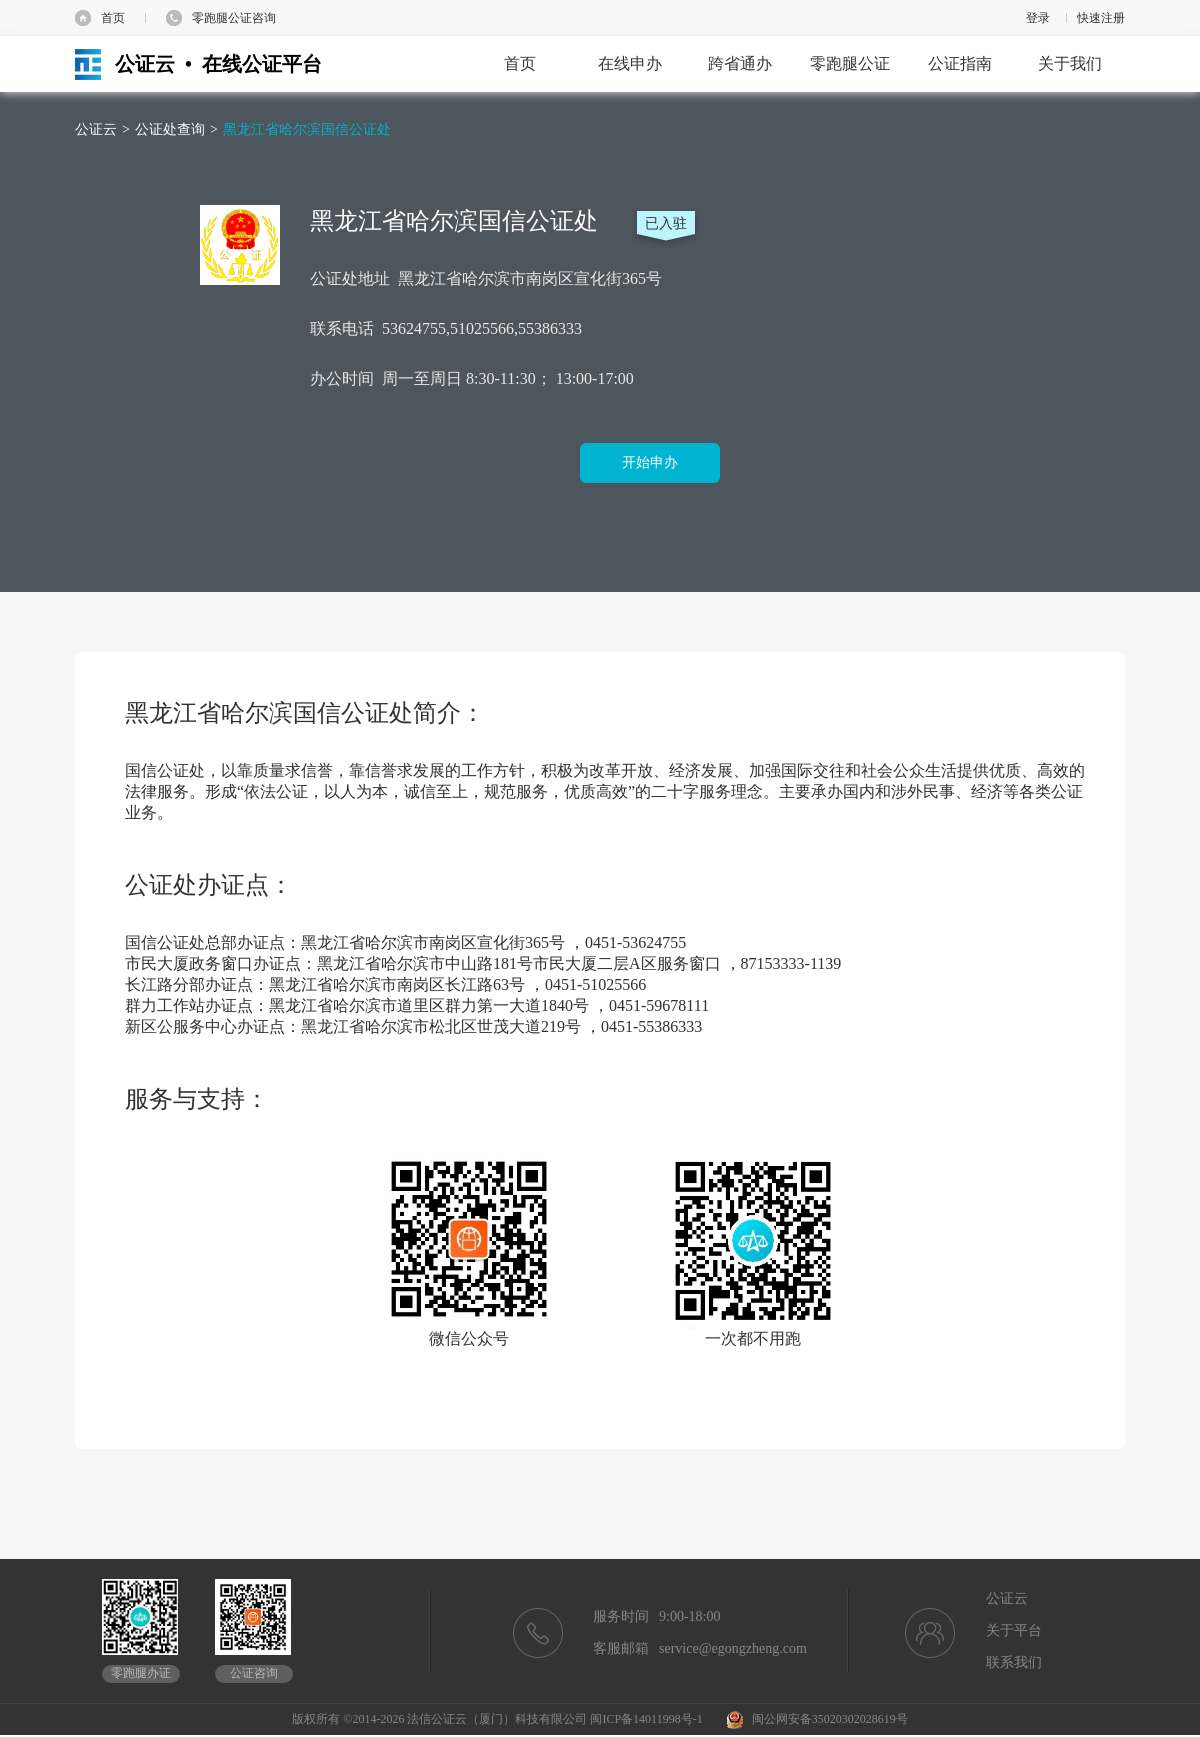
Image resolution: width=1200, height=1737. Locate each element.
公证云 (96, 129)
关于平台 (1014, 1630)
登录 (1038, 18)
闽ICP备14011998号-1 (646, 1719)
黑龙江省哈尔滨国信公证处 (307, 129)
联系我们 (1014, 1662)
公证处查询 (170, 129)
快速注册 (1101, 18)
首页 (113, 18)
